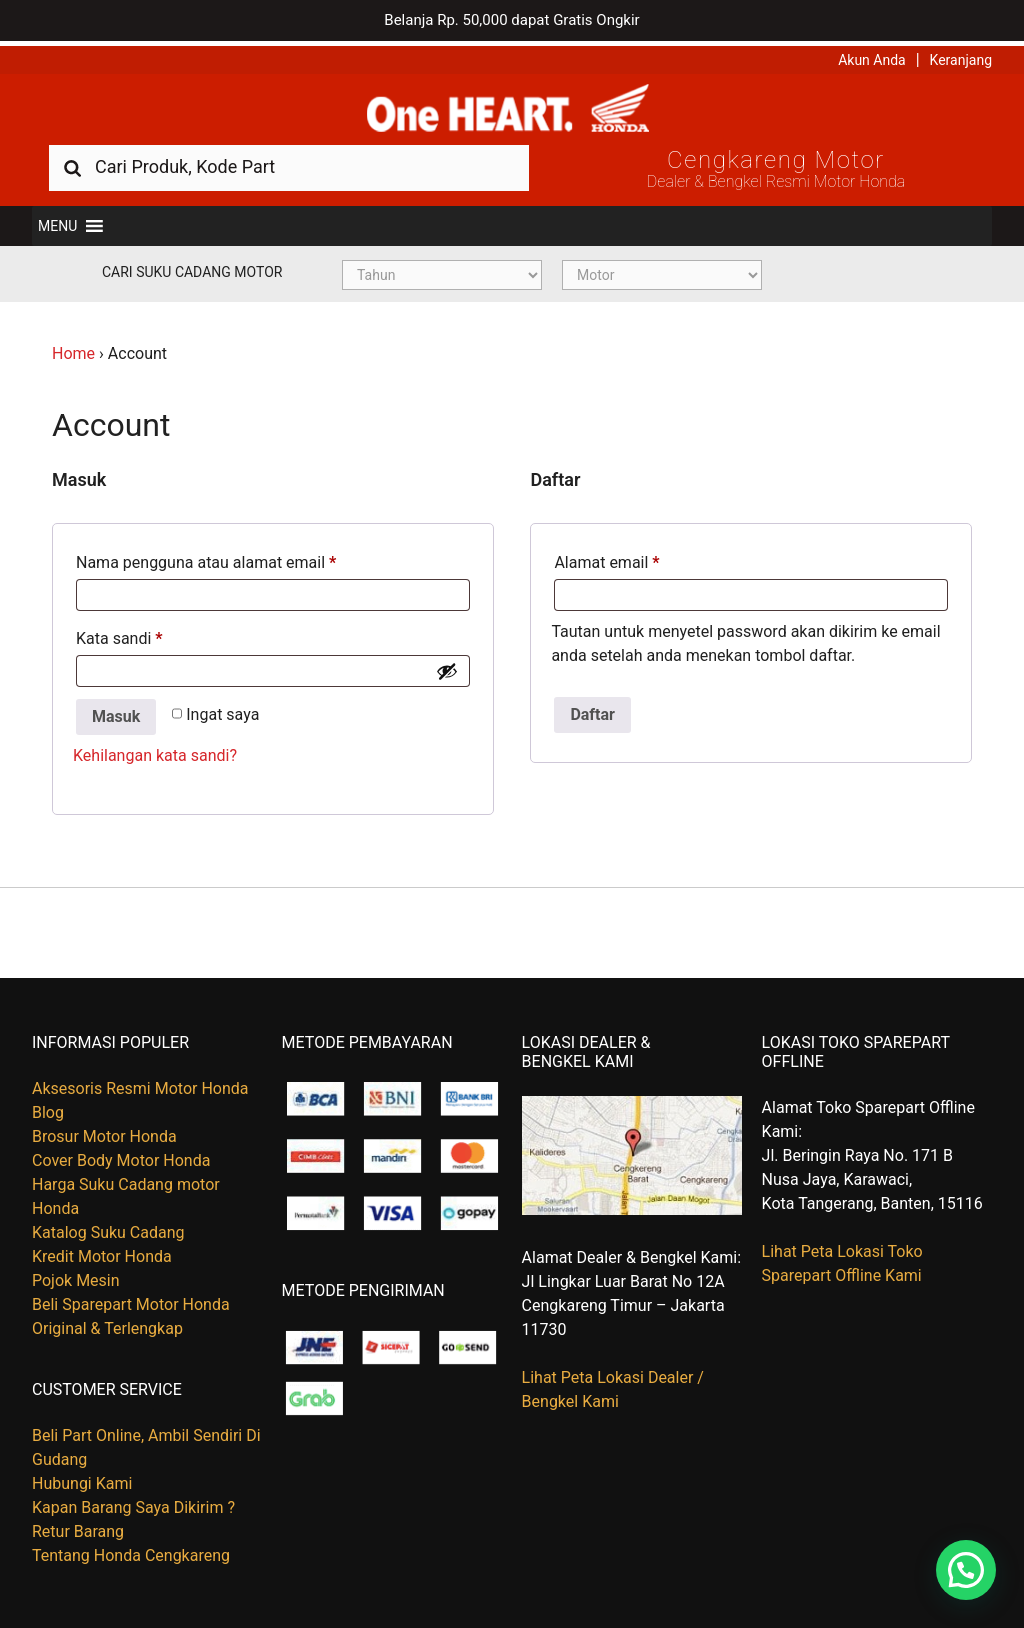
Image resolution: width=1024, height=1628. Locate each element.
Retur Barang (78, 1527)
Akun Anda (872, 55)
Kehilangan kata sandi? (155, 751)
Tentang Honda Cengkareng (131, 1551)
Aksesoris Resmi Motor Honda (140, 1084)
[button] (57, 222)
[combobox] (289, 162)
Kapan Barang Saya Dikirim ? (133, 1503)
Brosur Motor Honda (104, 1132)
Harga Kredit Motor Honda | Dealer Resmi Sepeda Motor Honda (512, 105)
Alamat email (606, 558)
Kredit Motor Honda (102, 1252)
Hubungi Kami (82, 1479)
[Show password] (447, 667)
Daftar (592, 710)
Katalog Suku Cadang (108, 1228)
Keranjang (961, 55)
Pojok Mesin (76, 1276)
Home (73, 349)
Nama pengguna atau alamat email (206, 558)
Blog (48, 1108)
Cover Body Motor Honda (121, 1156)
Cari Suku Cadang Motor (192, 268)
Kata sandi (119, 634)
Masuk (116, 712)
